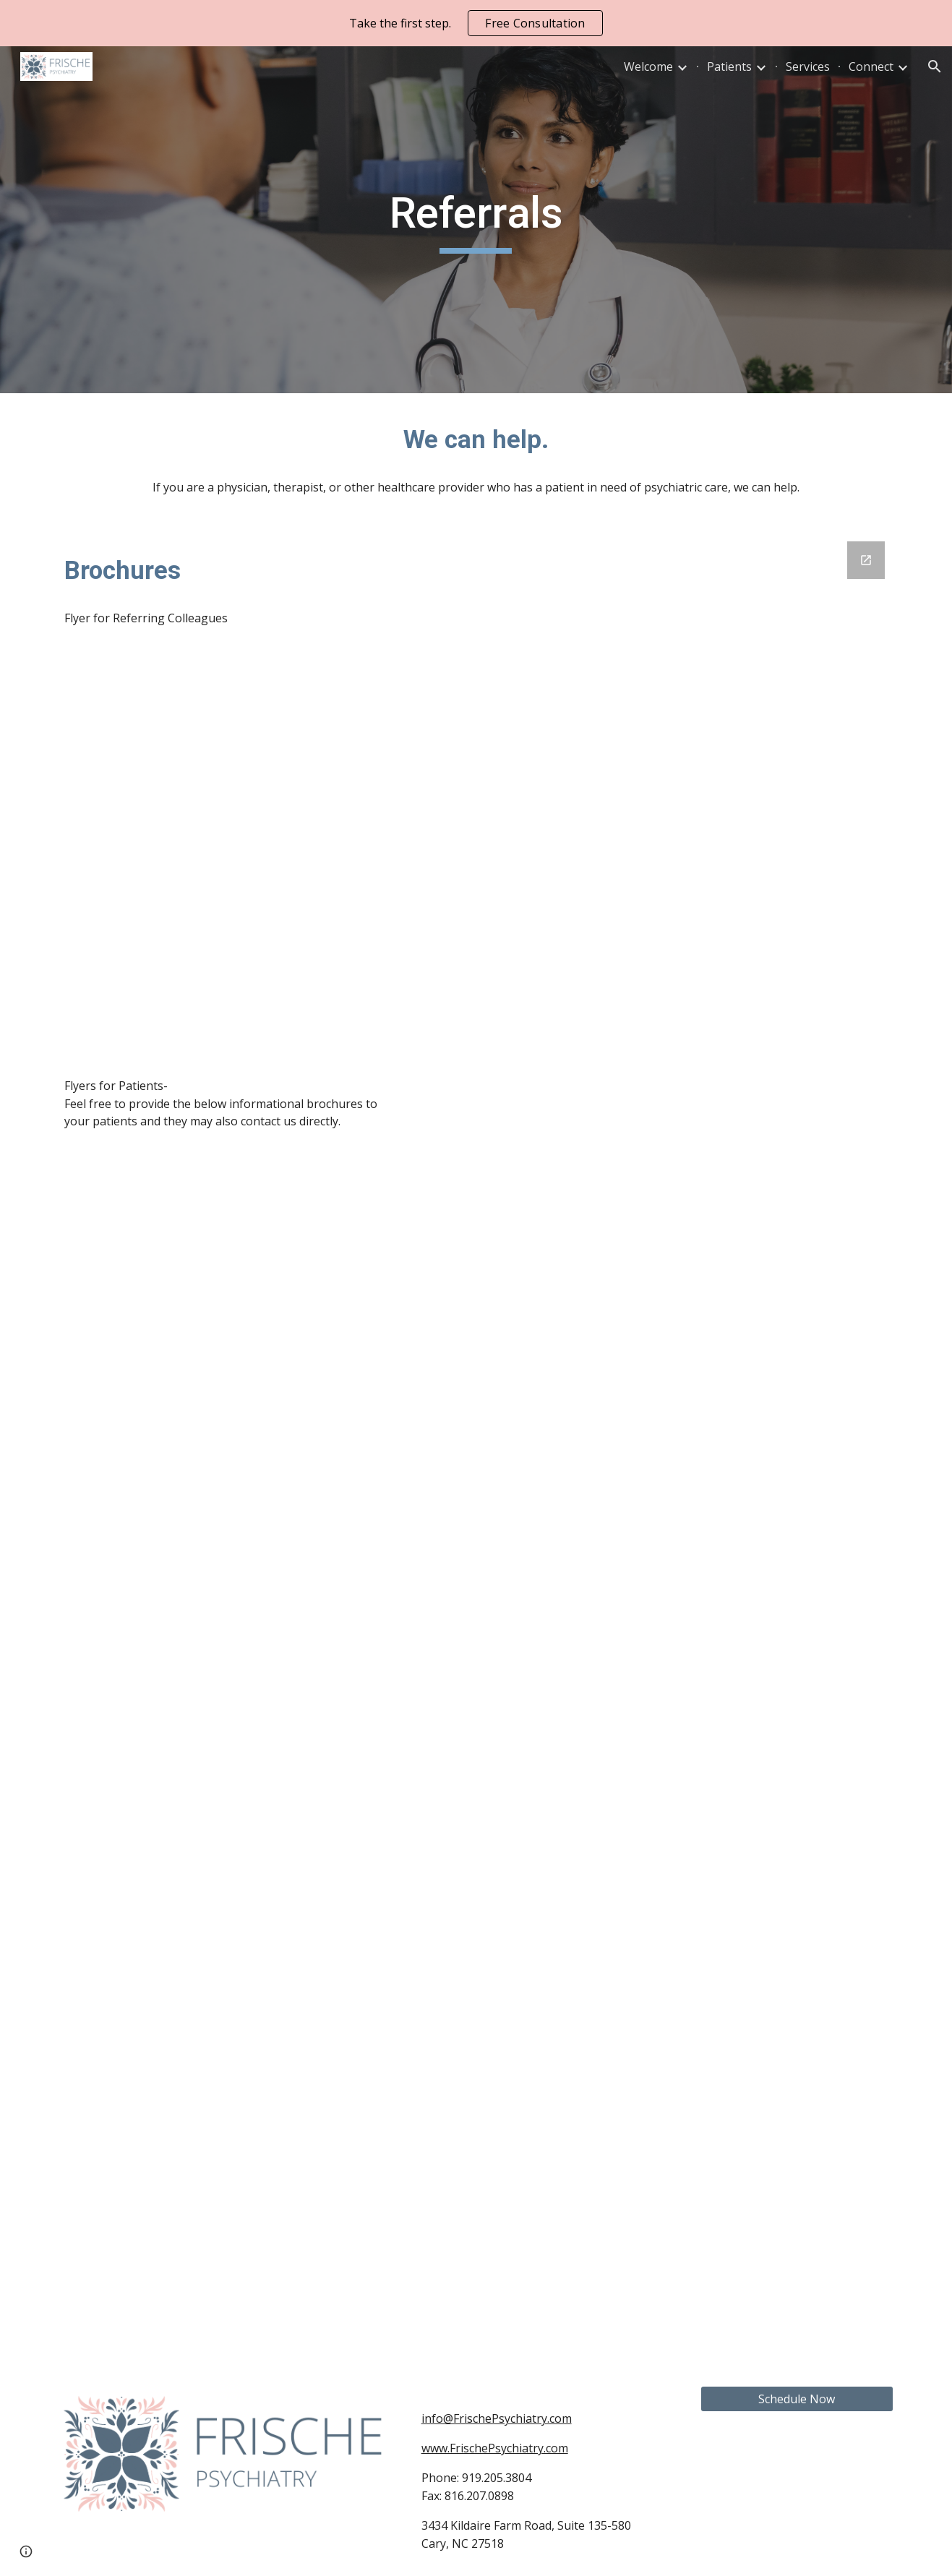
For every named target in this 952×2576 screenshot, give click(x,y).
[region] (476, 23)
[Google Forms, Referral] (654, 1446)
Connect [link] (871, 66)
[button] (934, 66)
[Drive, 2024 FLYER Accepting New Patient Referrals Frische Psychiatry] (226, 852)
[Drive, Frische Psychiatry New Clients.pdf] (226, 1374)
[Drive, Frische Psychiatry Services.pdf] (226, 1859)
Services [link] (808, 66)
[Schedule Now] (796, 2398)
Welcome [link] (648, 66)
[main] (476, 219)
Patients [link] (729, 66)
